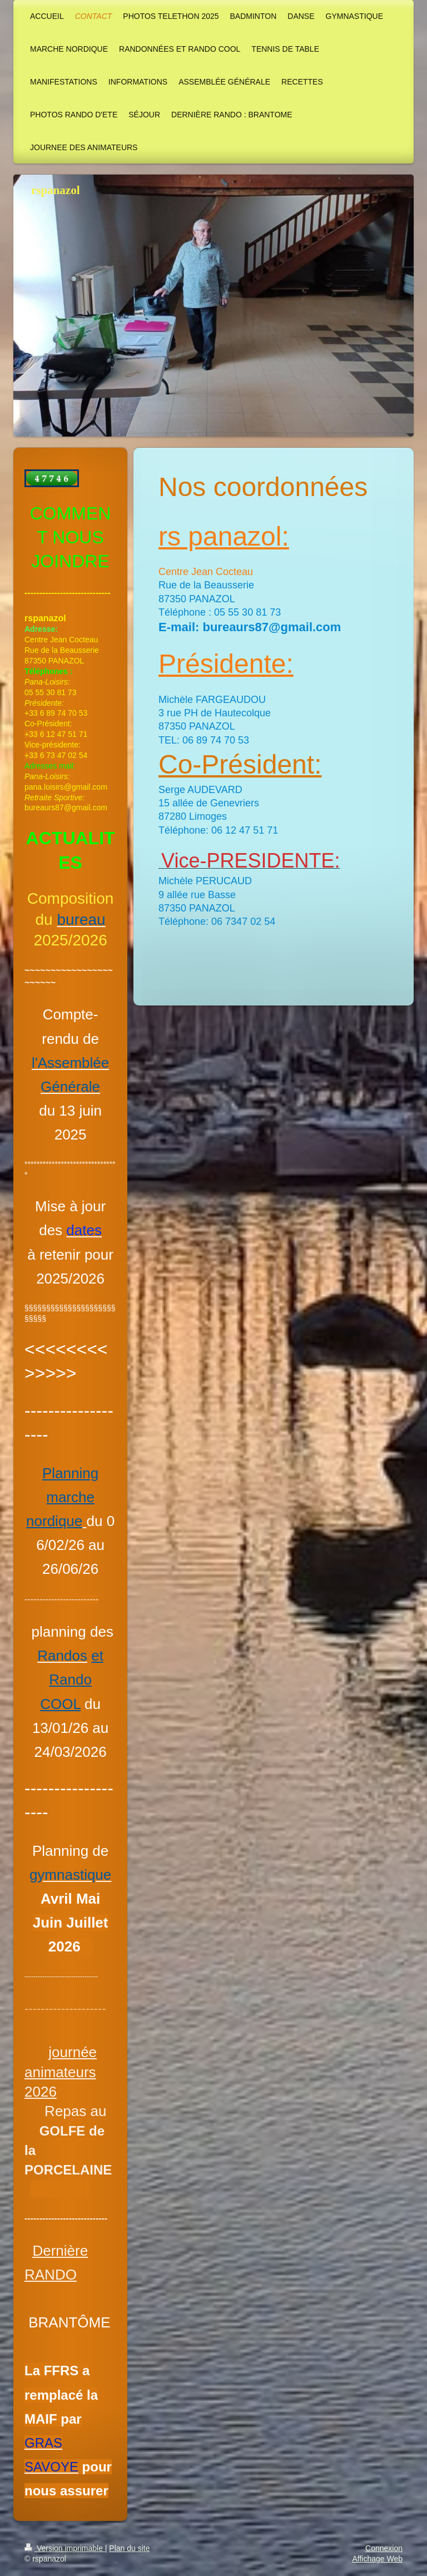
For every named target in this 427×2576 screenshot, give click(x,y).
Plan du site (129, 2548)
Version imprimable (64, 2548)
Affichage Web (377, 2558)
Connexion (384, 2548)
